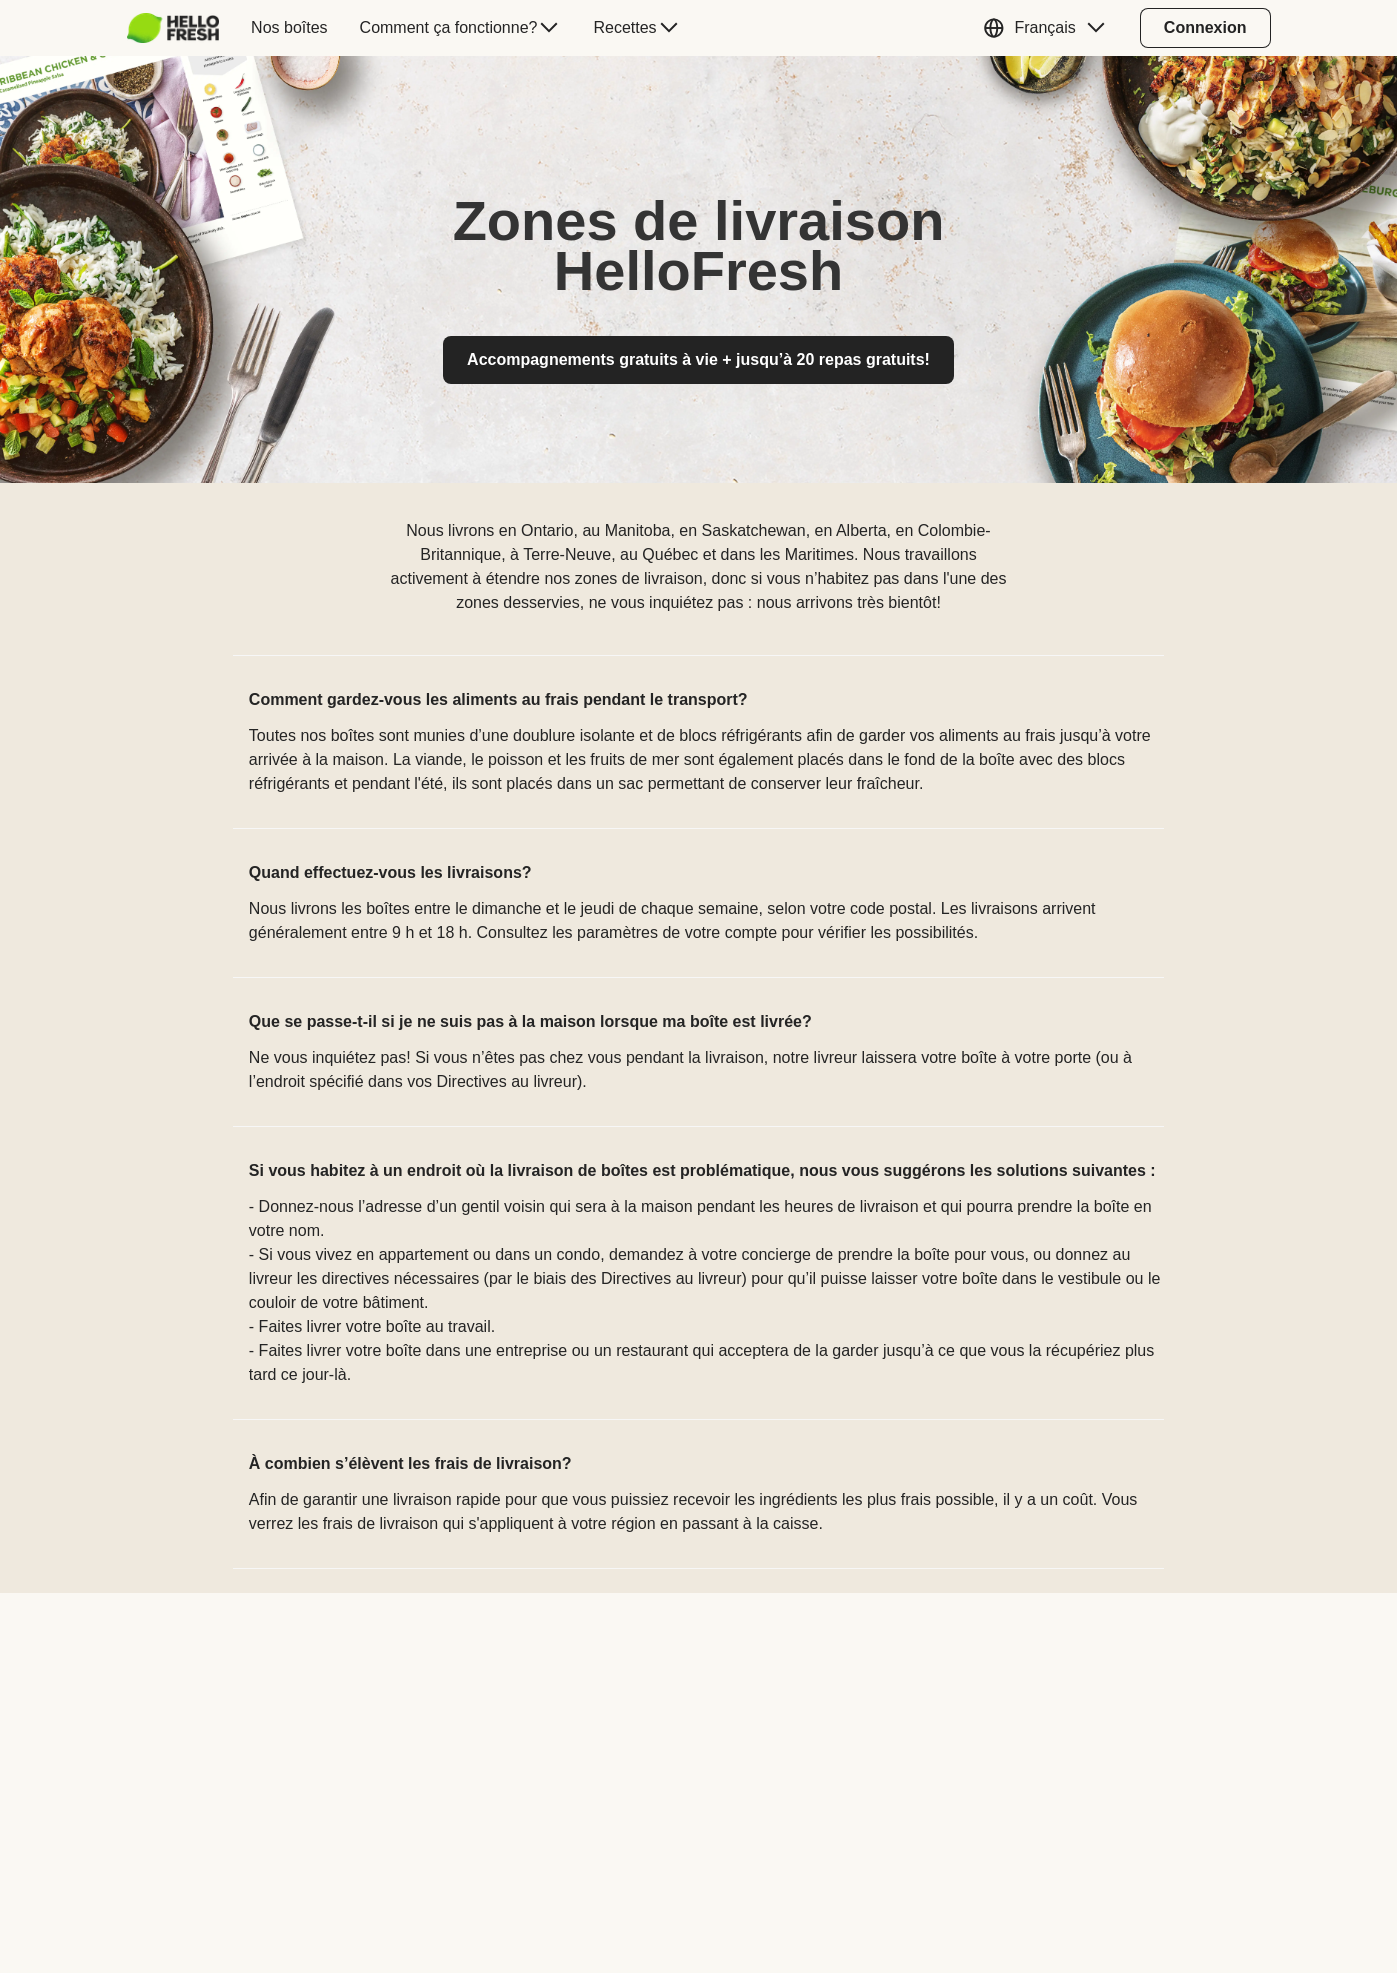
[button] (1048, 28)
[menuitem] (181, 28)
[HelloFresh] (173, 28)
